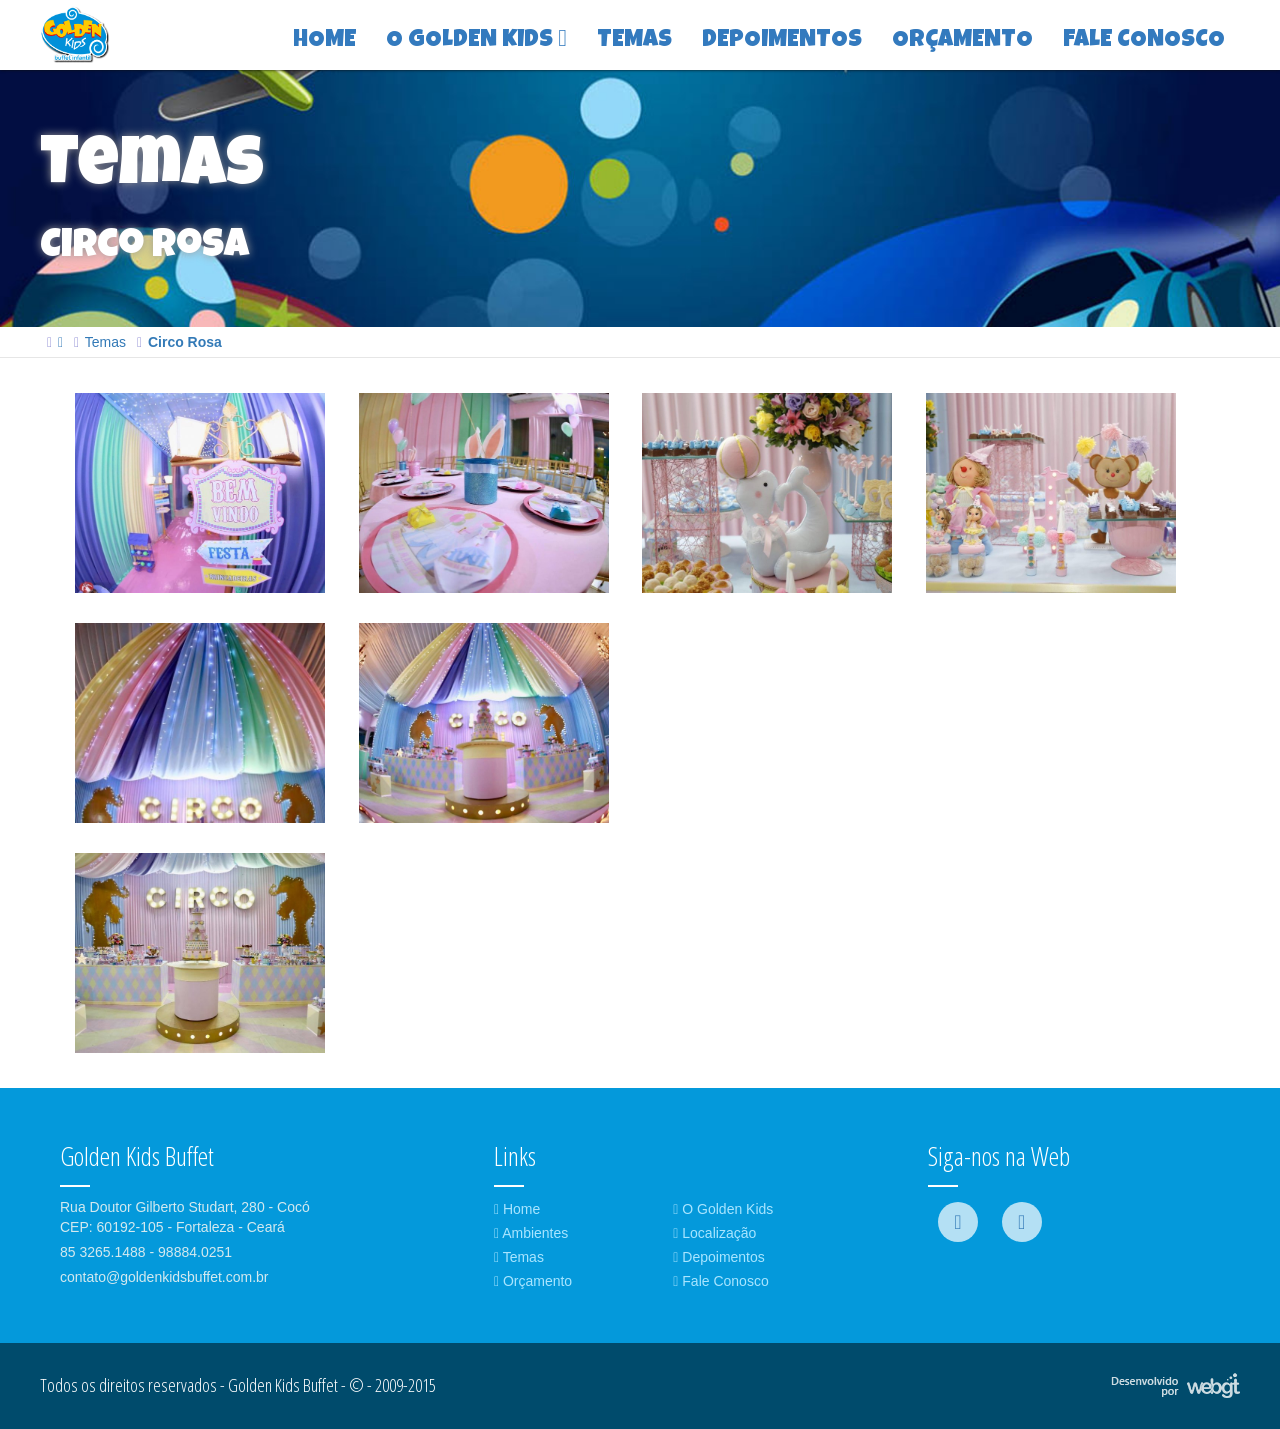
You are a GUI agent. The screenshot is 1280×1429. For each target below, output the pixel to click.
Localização (714, 1233)
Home (517, 1209)
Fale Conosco (720, 1281)
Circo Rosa (185, 342)
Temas (105, 342)
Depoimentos (719, 1257)
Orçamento (533, 1281)
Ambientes (531, 1233)
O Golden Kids (723, 1209)
